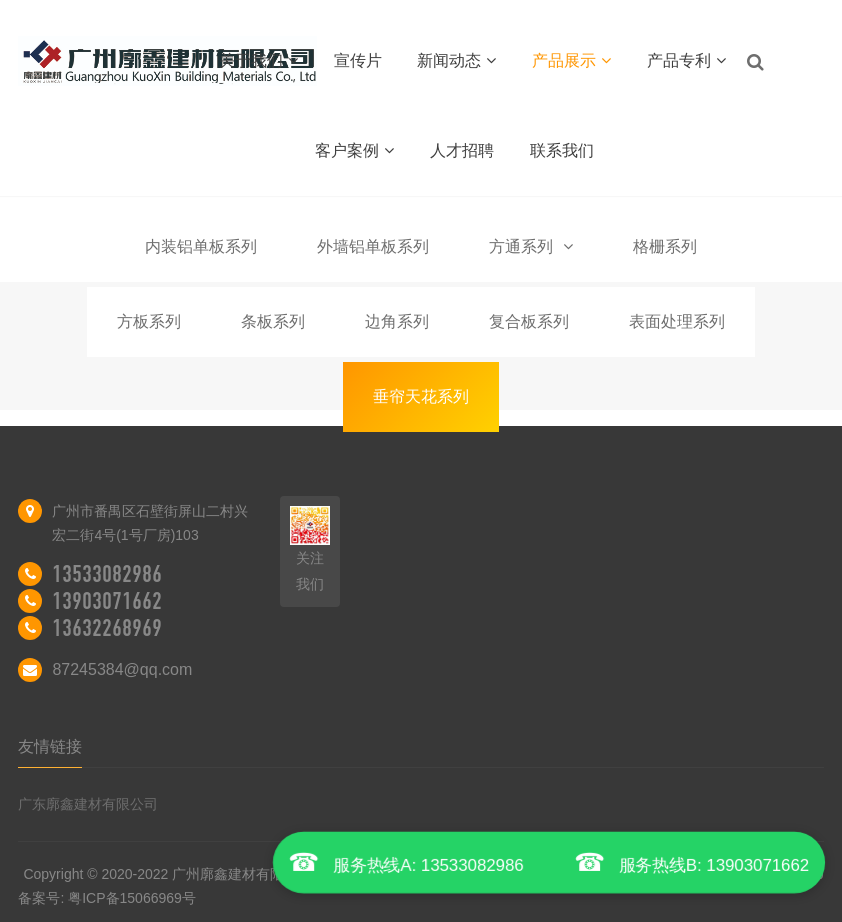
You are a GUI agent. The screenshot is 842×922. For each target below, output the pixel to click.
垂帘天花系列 (421, 396)
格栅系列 (665, 246)
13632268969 (107, 628)
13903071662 (107, 601)
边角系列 (397, 321)
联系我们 (562, 150)
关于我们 (258, 60)
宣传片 (358, 60)
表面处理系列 (677, 321)
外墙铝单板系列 (373, 246)
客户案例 (354, 150)
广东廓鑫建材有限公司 (88, 804)
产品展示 (571, 60)
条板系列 (273, 321)
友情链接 (50, 746)
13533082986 (107, 574)
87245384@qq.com (122, 669)
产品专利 (686, 60)
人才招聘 (462, 150)
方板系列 (149, 321)
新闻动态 (456, 60)
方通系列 (531, 246)
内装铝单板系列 (201, 246)
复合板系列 (529, 321)
